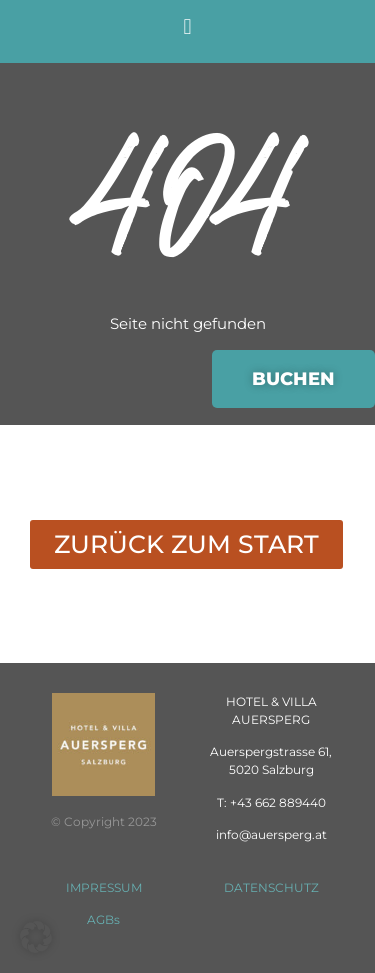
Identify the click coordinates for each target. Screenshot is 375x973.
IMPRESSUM (104, 887)
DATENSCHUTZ (271, 887)
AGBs (103, 919)
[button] (187, 26)
